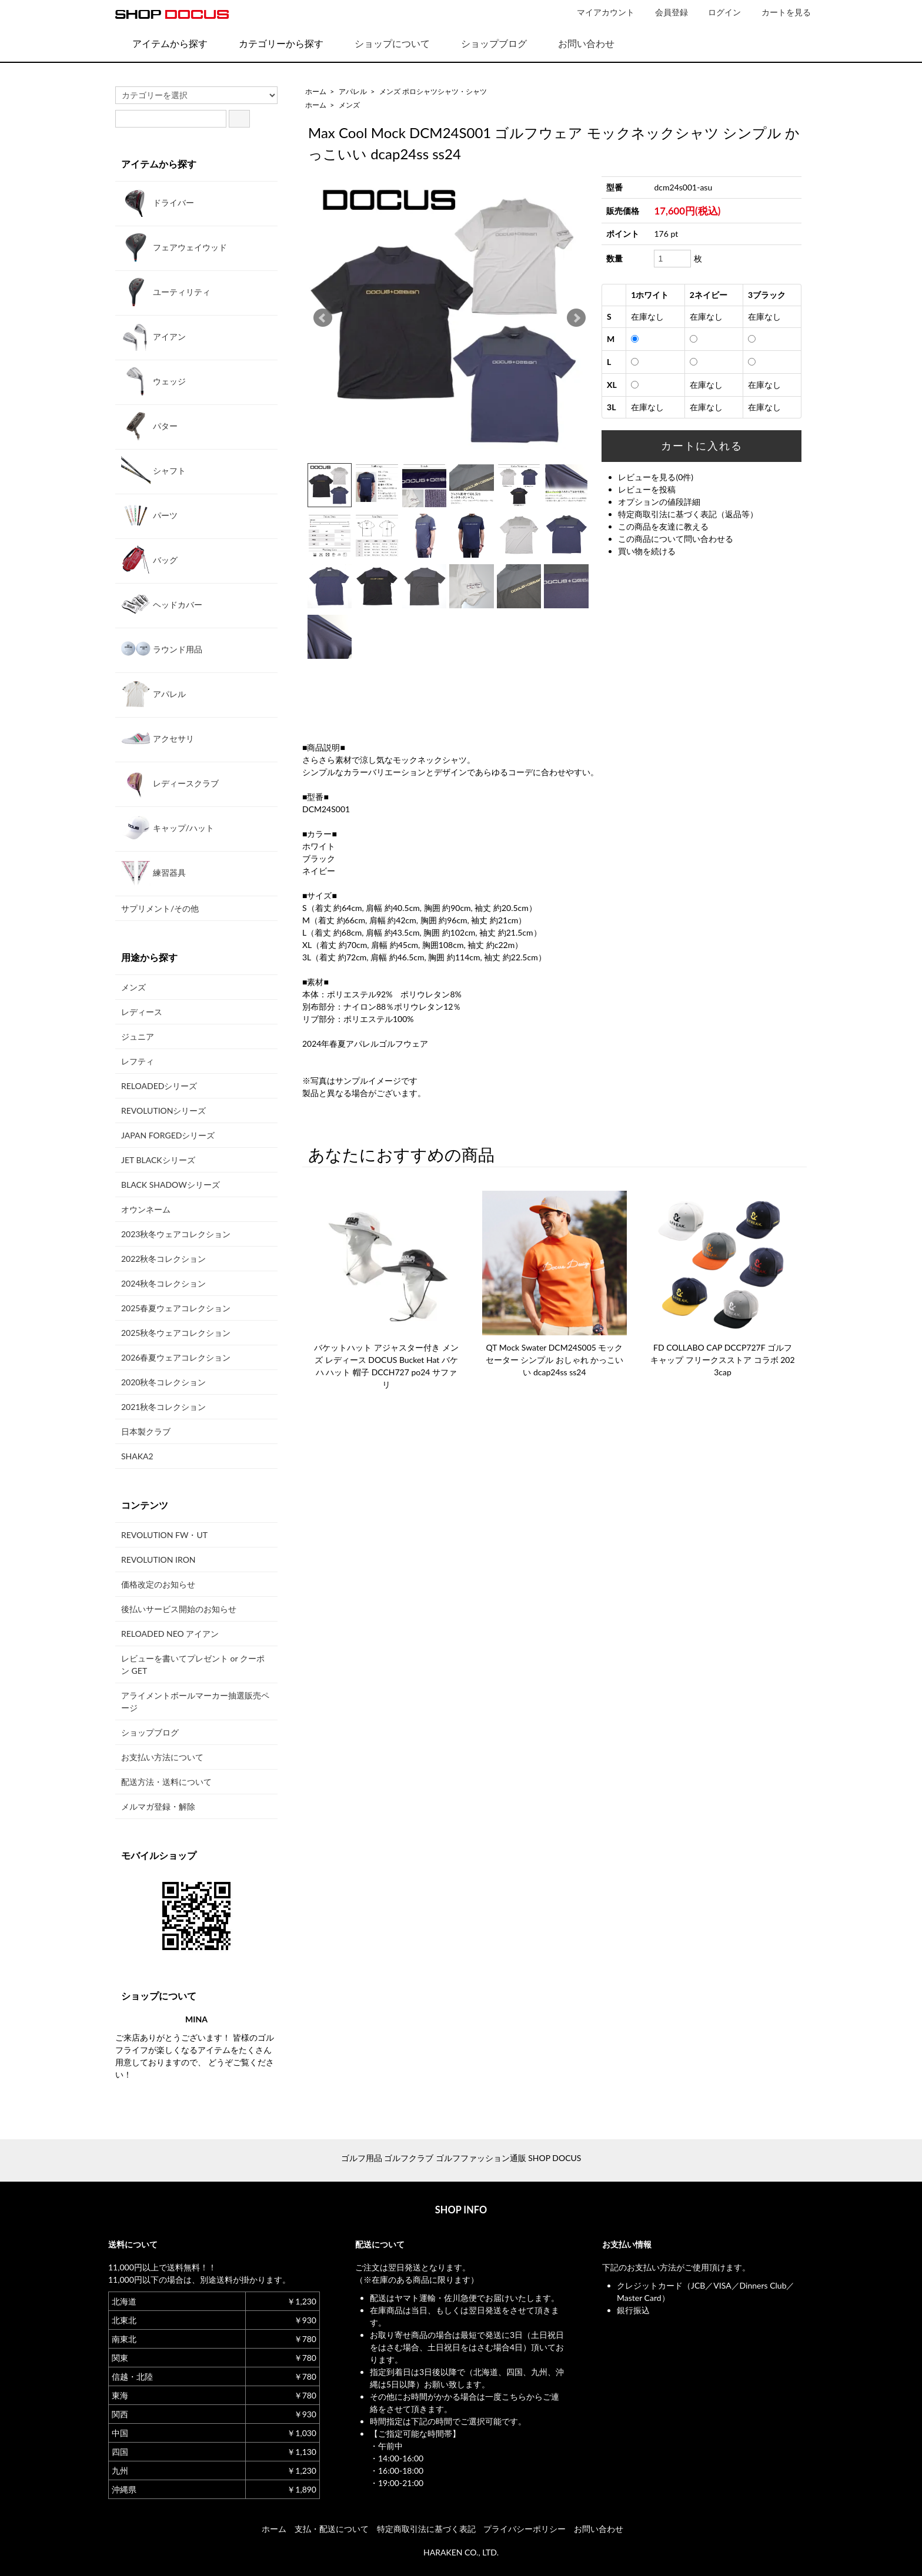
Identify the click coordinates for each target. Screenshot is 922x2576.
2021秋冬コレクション (163, 1407)
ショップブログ (485, 43)
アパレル (353, 91)
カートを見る (780, 12)
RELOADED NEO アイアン (170, 1634)
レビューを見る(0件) (655, 477)
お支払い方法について (162, 1757)
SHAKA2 (137, 1456)
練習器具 (153, 872)
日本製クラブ (146, 1431)
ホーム (315, 91)
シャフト (153, 470)
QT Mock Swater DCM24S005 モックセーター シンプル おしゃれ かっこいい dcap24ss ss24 (555, 1359)
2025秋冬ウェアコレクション (175, 1333)
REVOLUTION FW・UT (164, 1535)
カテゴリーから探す (272, 43)
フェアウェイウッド (174, 247)
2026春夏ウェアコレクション (175, 1357)
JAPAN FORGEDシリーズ (168, 1135)
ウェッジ (153, 381)
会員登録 (665, 12)
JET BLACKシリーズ (158, 1160)
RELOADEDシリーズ (159, 1086)
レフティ (137, 1061)
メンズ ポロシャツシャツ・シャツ (433, 91)
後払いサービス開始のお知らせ (178, 1609)
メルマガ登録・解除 (158, 1806)
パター (149, 425)
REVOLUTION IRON (158, 1560)
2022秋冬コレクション (163, 1259)
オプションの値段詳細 (659, 502)
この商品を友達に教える (663, 526)
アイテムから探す (161, 43)
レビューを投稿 (647, 489)
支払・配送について (332, 2529)
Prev (322, 318)
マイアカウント (599, 12)
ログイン (718, 12)
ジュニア (137, 1036)
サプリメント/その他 (160, 908)
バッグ (149, 559)
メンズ (349, 105)
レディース (141, 1012)
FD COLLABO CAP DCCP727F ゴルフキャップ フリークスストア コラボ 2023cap (722, 1359)
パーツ (149, 515)
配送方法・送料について (166, 1782)
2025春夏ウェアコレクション (175, 1308)
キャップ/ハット (167, 827)
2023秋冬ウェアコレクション (175, 1234)
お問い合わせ (577, 43)
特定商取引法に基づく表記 (426, 2529)
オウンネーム (146, 1209)
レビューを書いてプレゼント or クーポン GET (193, 1664)
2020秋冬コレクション (163, 1382)
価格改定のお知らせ (158, 1584)
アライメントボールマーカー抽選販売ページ (195, 1701)
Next (576, 318)
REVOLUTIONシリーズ (163, 1111)
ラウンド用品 (161, 649)
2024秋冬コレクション (163, 1283)
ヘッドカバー (161, 604)
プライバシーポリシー (524, 2529)
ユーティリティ (166, 291)
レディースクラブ (170, 783)
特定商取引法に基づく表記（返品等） (688, 514)
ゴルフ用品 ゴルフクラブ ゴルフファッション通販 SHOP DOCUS (461, 2158)
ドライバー (157, 202)
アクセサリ (157, 738)
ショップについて (384, 43)
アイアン (153, 336)
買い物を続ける (647, 551)
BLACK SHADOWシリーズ (170, 1185)
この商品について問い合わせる (675, 539)
